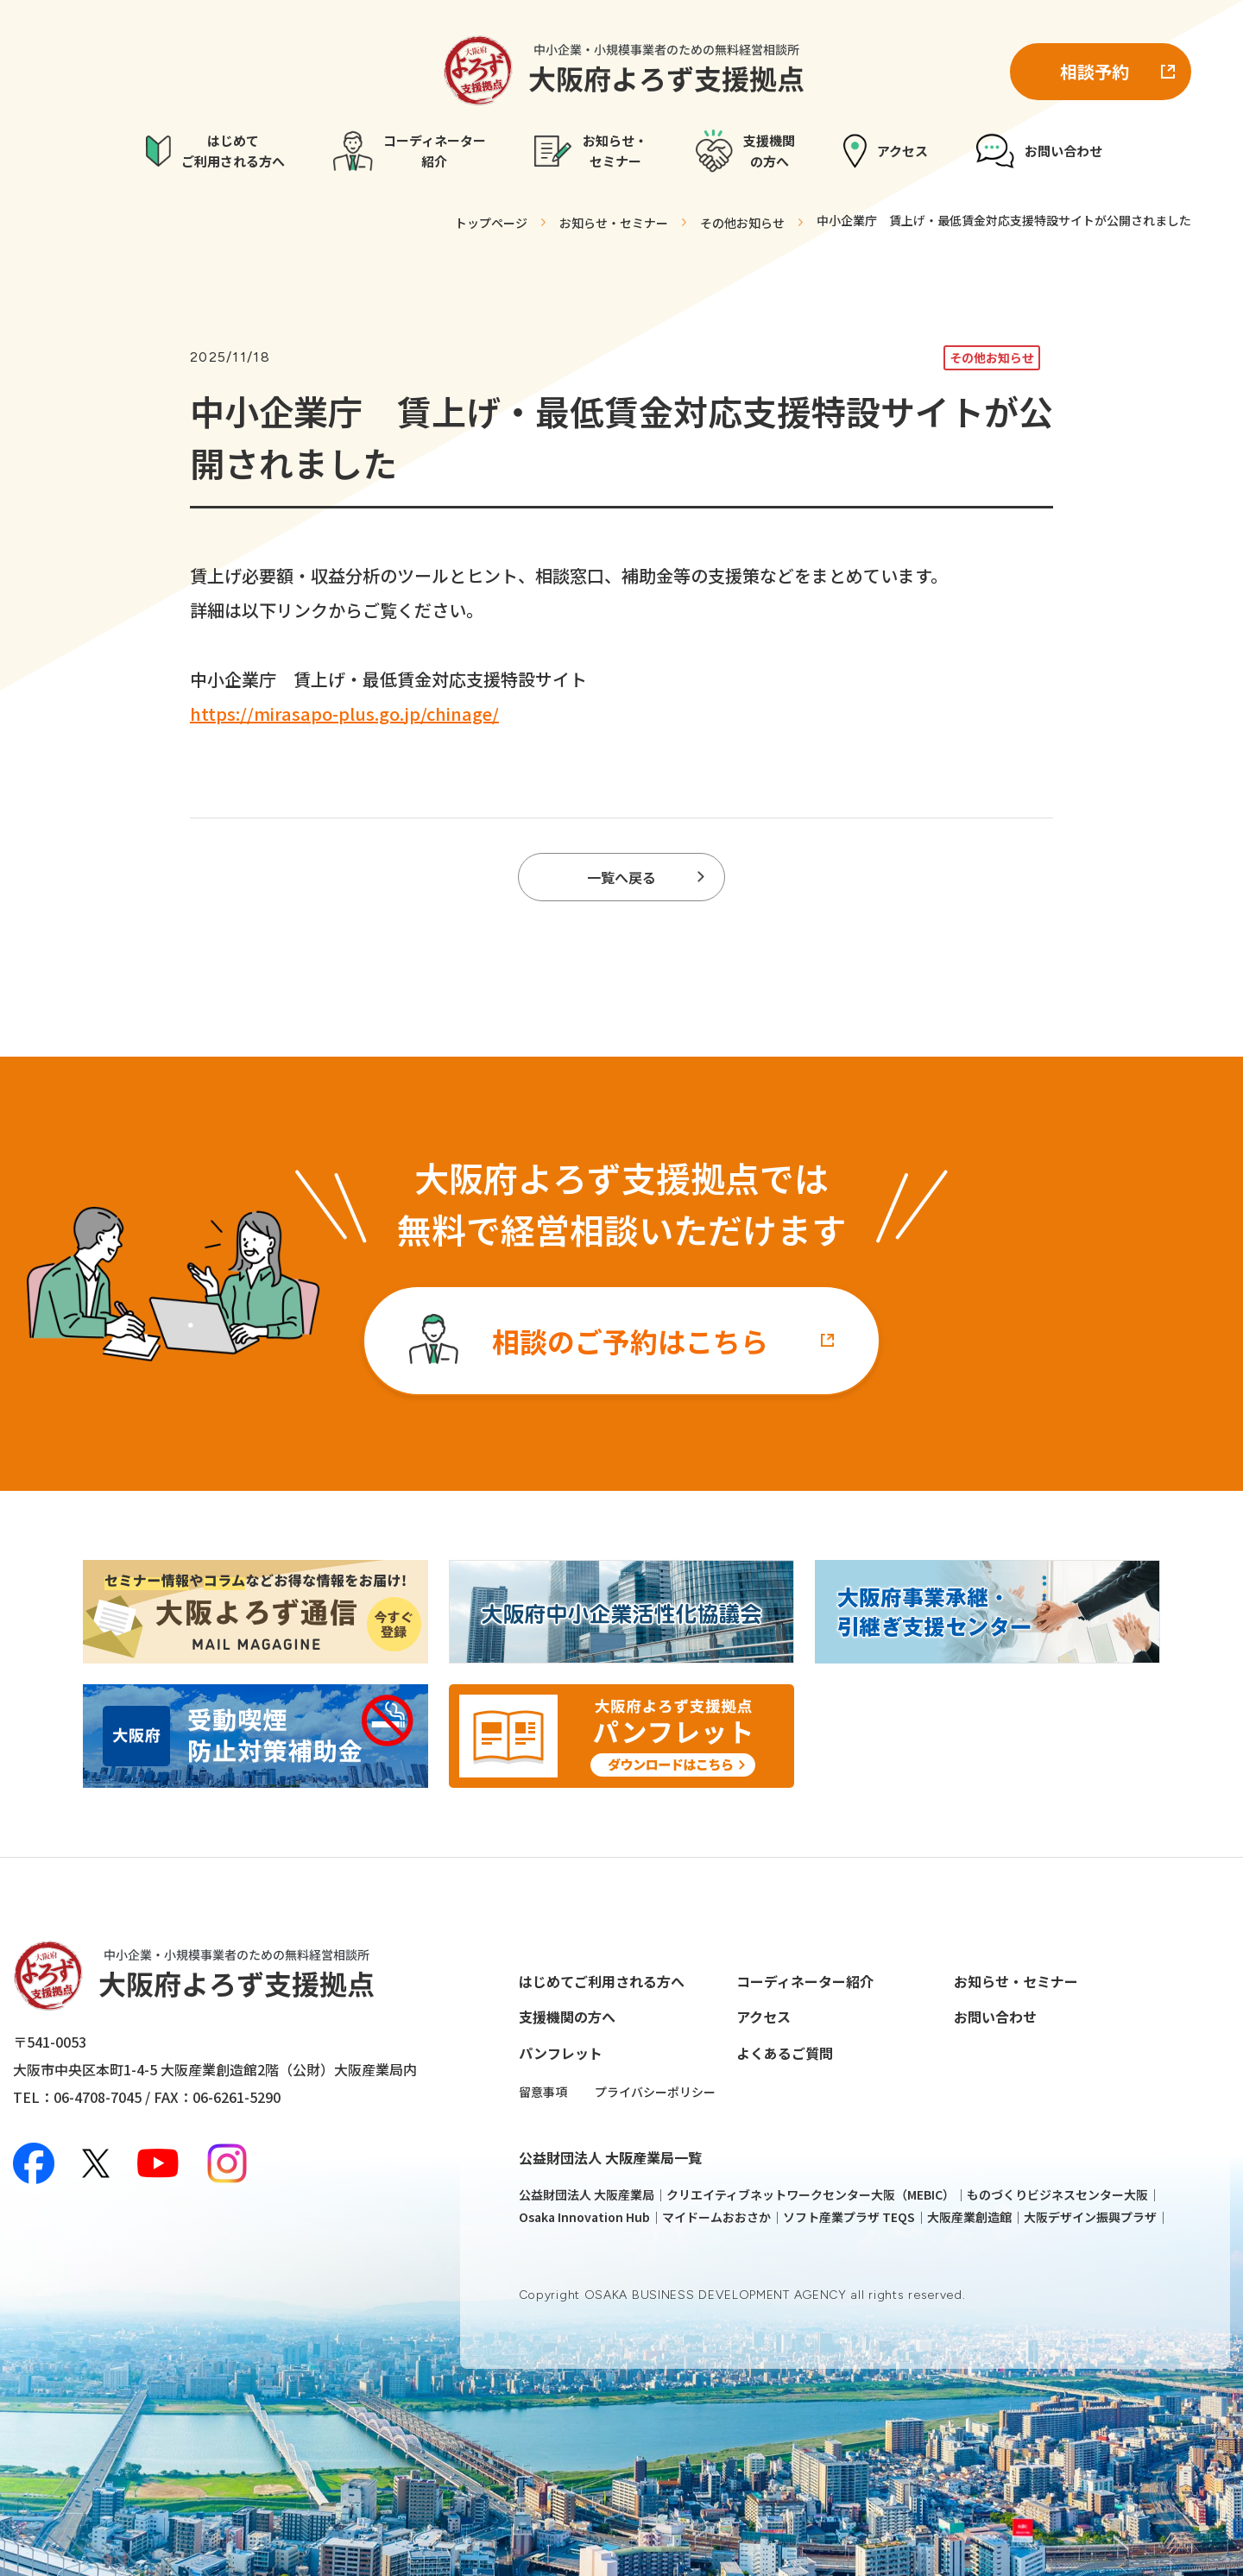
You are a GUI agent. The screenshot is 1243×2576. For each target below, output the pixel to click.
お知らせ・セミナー (1016, 1981)
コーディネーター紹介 (805, 1981)
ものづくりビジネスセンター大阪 (1057, 2194)
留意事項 (543, 2091)
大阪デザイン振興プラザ (1090, 2217)
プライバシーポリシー (655, 2091)
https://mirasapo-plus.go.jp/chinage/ (344, 713)
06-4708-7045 (98, 2097)
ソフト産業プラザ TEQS (849, 2217)
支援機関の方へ (567, 2016)
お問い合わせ (995, 2016)
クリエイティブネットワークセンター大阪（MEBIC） (810, 2194)
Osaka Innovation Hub (584, 2217)
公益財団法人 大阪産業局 (586, 2194)
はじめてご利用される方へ (602, 1981)
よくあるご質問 (784, 2052)
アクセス (763, 2016)
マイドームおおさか (716, 2217)
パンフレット (561, 2052)
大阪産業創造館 (969, 2217)
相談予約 (1094, 71)
